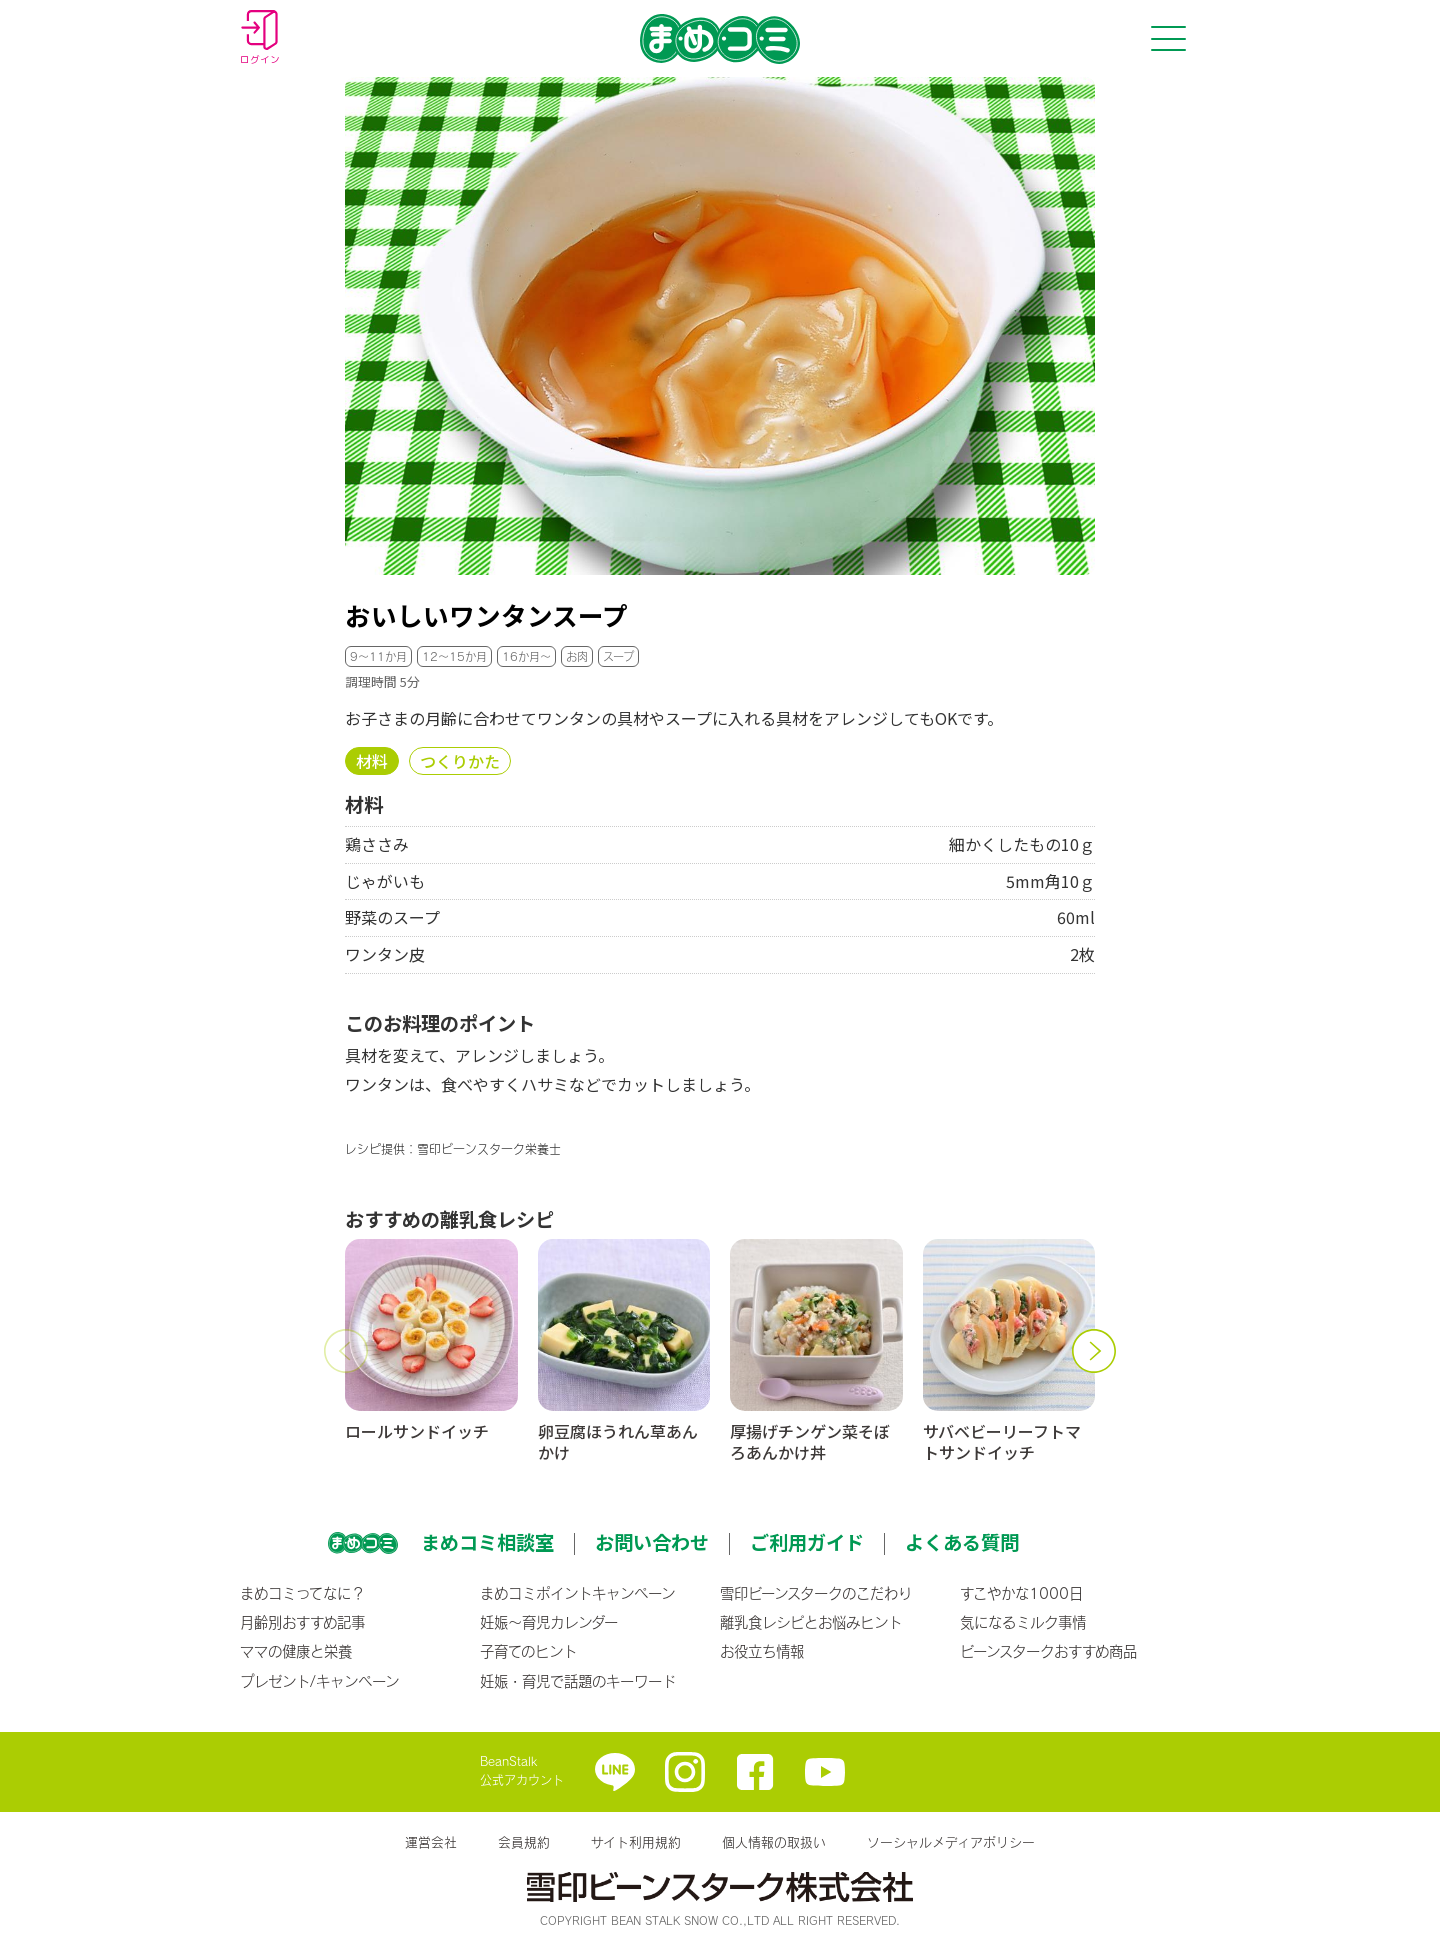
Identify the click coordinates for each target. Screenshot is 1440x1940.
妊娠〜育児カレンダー (549, 1622)
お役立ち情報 (762, 1651)
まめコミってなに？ (302, 1593)
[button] (345, 1351)
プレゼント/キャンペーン (319, 1681)
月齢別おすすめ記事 (302, 1622)
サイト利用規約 (636, 1842)
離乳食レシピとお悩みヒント (811, 1622)
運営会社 (431, 1842)
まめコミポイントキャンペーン (577, 1593)
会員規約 (524, 1842)
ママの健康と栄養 (296, 1651)
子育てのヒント (528, 1651)
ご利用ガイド (807, 1542)
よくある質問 (962, 1542)
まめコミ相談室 (487, 1542)
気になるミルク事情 (1023, 1622)
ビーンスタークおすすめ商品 (1048, 1651)
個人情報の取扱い (774, 1842)
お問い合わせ (652, 1542)
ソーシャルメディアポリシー (951, 1842)
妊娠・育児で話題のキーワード (578, 1681)
